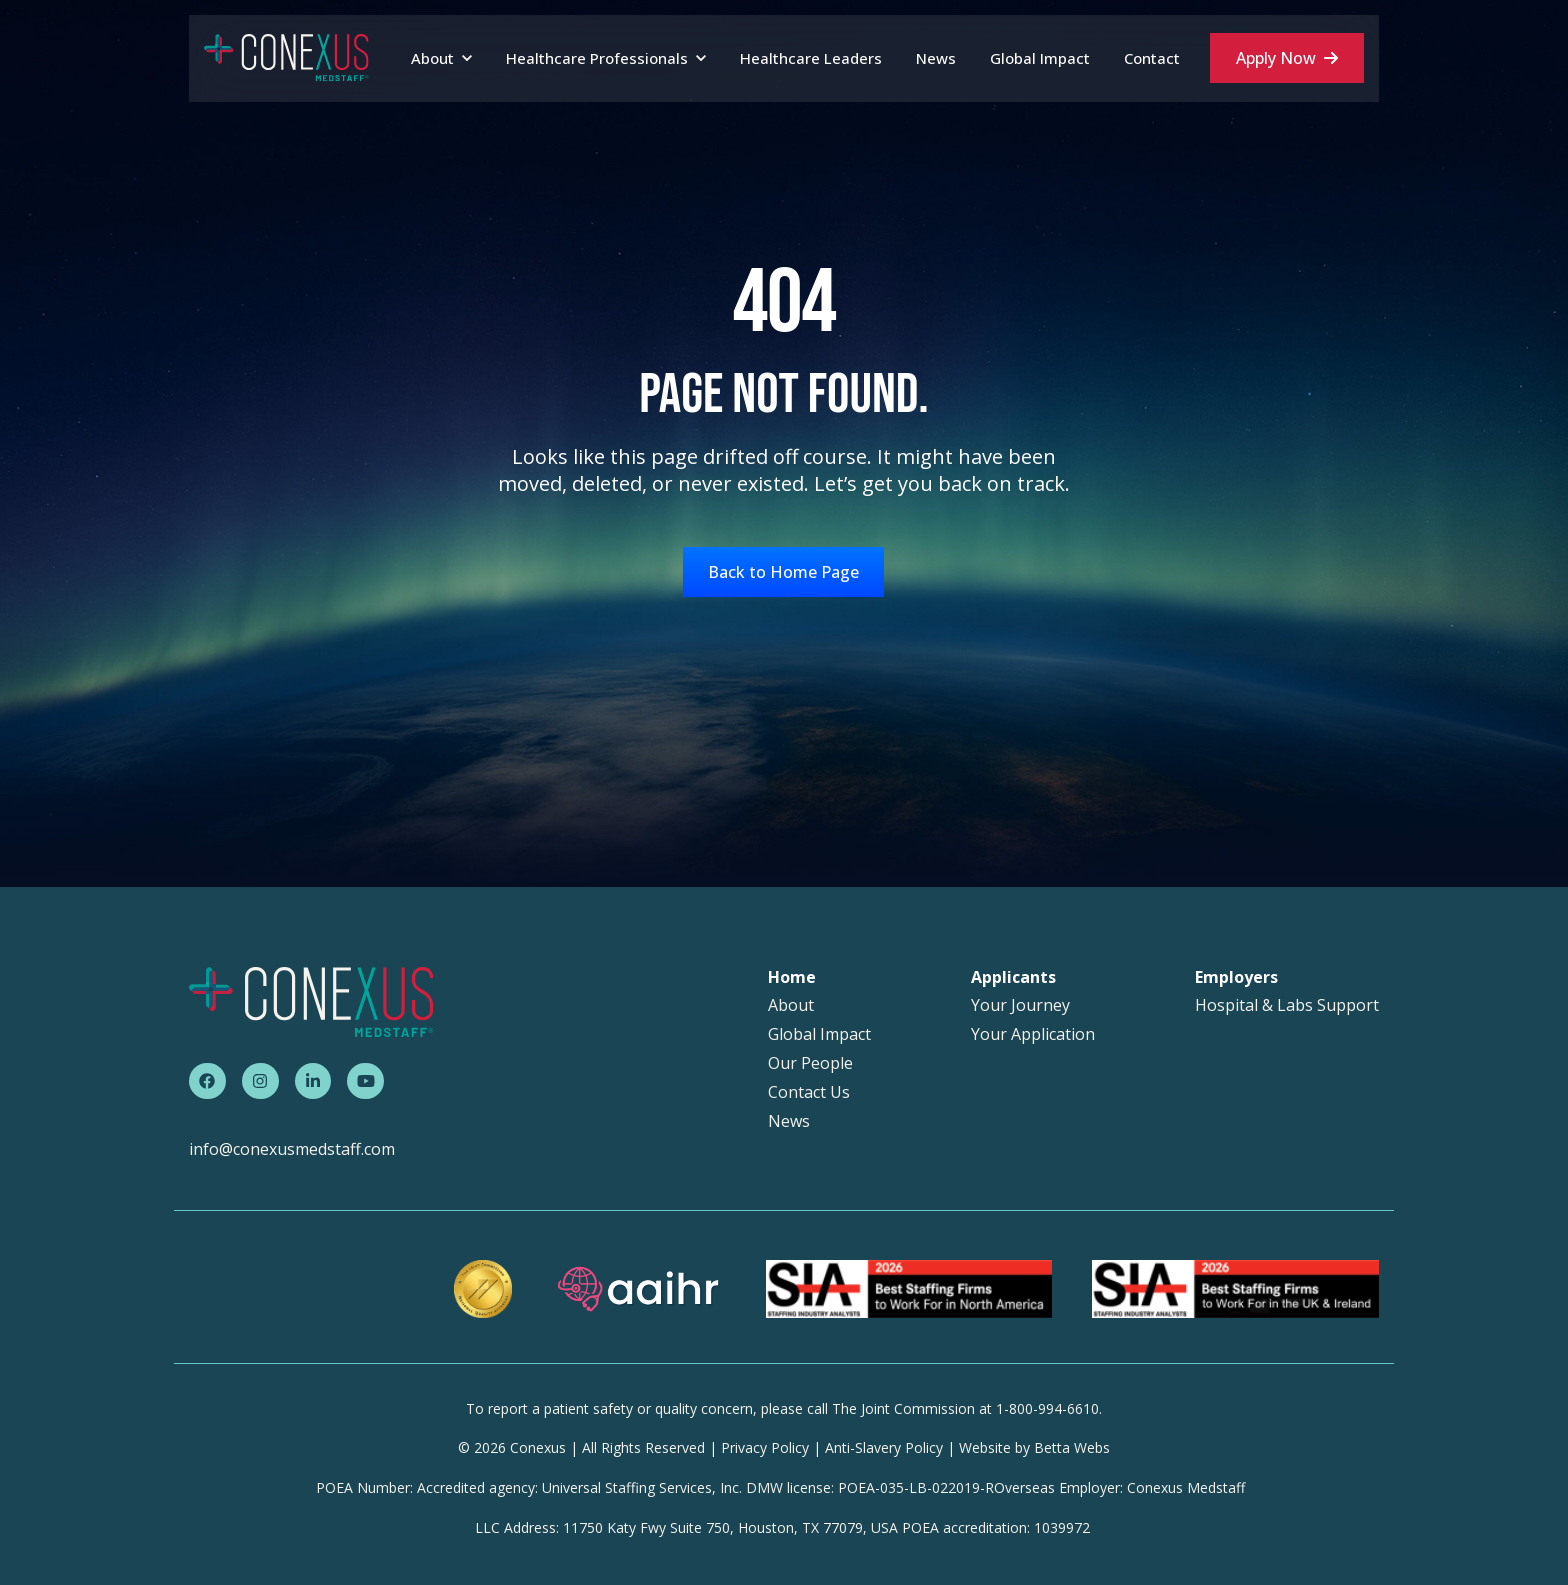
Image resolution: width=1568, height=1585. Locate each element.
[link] (286, 57)
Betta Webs (1072, 1447)
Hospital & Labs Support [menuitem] (1287, 1005)
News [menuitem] (789, 1121)
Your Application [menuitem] (1033, 1034)
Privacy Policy (765, 1447)
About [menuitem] (791, 1005)
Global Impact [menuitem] (819, 1034)
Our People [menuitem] (810, 1063)
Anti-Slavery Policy (884, 1447)
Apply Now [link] (1287, 58)
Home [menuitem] (792, 977)
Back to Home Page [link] (783, 572)
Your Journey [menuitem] (1020, 1005)
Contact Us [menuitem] (809, 1092)
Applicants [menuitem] (1013, 977)
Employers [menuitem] (1236, 977)
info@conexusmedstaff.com (292, 1149)
